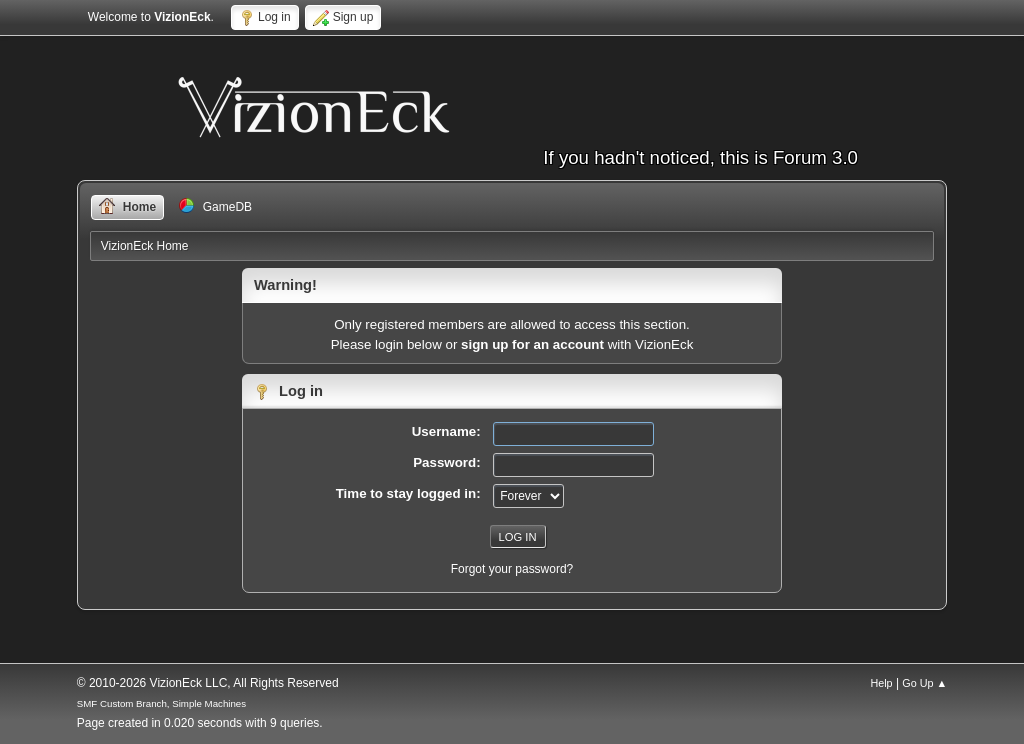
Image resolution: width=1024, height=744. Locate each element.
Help (881, 683)
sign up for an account (532, 344)
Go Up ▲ (924, 683)
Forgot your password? (512, 569)
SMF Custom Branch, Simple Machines (161, 703)
